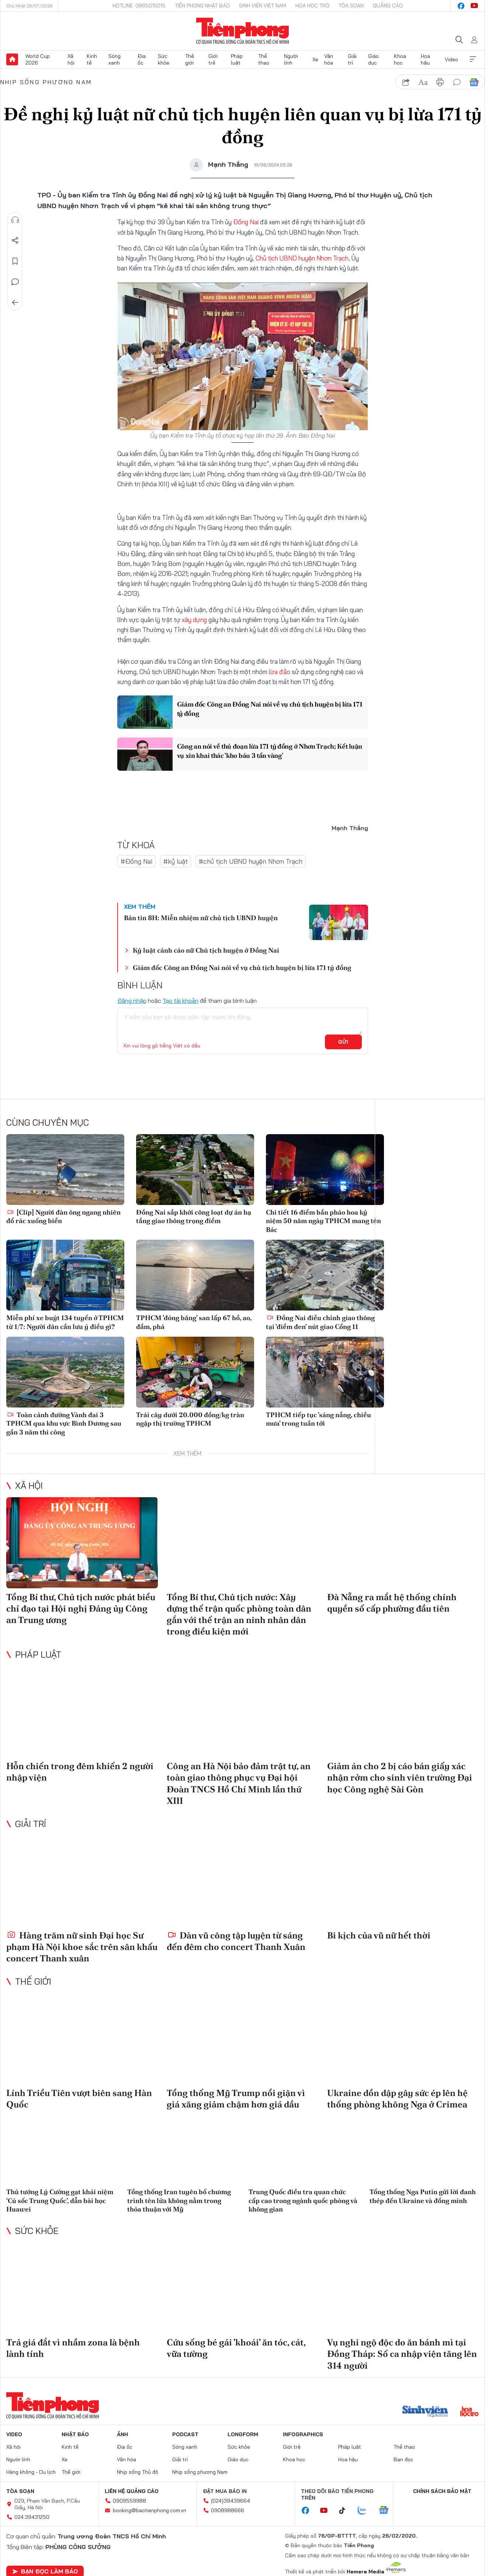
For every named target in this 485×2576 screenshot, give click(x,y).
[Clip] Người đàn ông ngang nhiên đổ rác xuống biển (63, 1216)
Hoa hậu (425, 59)
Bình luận (15, 281)
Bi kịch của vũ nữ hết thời (378, 1935)
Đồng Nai (246, 222)
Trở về (15, 302)
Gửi (343, 1041)
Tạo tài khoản (180, 1000)
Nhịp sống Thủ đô (137, 2472)
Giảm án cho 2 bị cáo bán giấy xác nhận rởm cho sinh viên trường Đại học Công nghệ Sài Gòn (399, 1777)
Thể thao (263, 59)
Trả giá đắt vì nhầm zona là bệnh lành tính (73, 2348)
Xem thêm (473, 59)
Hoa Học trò (312, 5)
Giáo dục (373, 59)
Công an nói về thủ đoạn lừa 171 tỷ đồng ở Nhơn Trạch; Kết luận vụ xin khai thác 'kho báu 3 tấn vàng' (263, 751)
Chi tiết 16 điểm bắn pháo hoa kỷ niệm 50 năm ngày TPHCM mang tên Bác (323, 1221)
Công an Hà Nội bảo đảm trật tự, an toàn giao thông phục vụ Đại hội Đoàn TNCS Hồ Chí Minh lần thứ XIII (239, 1783)
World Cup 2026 (37, 59)
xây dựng (194, 620)
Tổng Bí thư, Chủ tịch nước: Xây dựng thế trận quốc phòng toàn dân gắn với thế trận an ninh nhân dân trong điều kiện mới (239, 1614)
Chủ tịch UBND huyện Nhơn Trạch (302, 258)
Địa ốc (142, 59)
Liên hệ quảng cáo (132, 2490)
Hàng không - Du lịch (31, 2472)
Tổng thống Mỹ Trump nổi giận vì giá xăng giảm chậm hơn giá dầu (236, 2098)
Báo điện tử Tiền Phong (242, 31)
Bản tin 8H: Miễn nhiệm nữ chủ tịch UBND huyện (201, 918)
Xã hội (71, 59)
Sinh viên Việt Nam (262, 5)
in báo (440, 82)
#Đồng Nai (136, 861)
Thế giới (189, 59)
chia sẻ (406, 82)
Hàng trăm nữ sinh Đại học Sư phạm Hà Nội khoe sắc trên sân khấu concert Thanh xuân (81, 1946)
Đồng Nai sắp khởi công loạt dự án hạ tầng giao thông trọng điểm (193, 1216)
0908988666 (227, 2510)
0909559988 (129, 2500)
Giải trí (352, 59)
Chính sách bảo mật (442, 2490)
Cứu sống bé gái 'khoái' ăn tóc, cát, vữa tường (236, 2348)
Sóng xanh (114, 59)
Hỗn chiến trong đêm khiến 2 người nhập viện (79, 1771)
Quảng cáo (388, 5)
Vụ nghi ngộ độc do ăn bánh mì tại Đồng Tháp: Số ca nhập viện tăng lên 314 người (402, 2354)
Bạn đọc (403, 2459)
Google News (474, 82)
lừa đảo (279, 671)
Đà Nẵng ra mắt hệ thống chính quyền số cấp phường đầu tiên (392, 1602)
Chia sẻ (15, 240)
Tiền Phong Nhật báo (202, 5)
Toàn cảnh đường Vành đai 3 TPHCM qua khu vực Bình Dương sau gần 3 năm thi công (63, 1423)
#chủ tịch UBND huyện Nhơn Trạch (250, 861)
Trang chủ (12, 59)
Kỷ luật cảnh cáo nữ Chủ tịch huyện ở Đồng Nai (206, 950)
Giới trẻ (213, 59)
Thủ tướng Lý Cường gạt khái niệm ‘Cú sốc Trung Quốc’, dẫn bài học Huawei (59, 2200)
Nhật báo (75, 2434)
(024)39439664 (230, 2500)
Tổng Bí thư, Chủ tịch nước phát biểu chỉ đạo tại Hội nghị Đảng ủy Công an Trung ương (80, 1608)
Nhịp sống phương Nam (46, 82)
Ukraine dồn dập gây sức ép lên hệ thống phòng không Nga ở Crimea (397, 2098)
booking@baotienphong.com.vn (149, 2510)
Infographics (303, 2434)
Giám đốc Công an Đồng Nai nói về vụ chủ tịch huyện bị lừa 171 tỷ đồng (270, 709)
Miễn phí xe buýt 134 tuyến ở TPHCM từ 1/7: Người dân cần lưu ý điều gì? (65, 1321)
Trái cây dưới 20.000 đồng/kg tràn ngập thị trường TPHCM (190, 1418)
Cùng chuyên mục (47, 1122)
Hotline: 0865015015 (139, 5)
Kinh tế (92, 59)
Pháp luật (237, 59)
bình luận (457, 82)
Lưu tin (15, 261)
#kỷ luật (175, 861)
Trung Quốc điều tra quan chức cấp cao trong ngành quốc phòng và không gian (303, 2200)
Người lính (291, 59)
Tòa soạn (351, 5)
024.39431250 (31, 2517)
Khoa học (400, 59)
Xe (315, 59)
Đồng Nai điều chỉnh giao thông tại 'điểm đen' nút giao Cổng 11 (320, 1321)
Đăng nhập (131, 1000)
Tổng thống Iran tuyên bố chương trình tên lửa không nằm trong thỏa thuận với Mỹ (179, 2200)
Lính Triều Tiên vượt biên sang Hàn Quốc (79, 2098)
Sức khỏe (163, 59)
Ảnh (122, 2434)
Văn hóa (328, 59)
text (423, 82)
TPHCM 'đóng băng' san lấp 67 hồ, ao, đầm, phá (194, 1321)
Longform (243, 2434)
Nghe (15, 219)
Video (451, 59)
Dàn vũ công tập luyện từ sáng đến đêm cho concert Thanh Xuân (236, 1940)
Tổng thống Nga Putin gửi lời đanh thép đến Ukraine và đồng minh (423, 2195)
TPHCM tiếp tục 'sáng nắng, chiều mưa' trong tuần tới (318, 1418)
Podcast (185, 2434)
